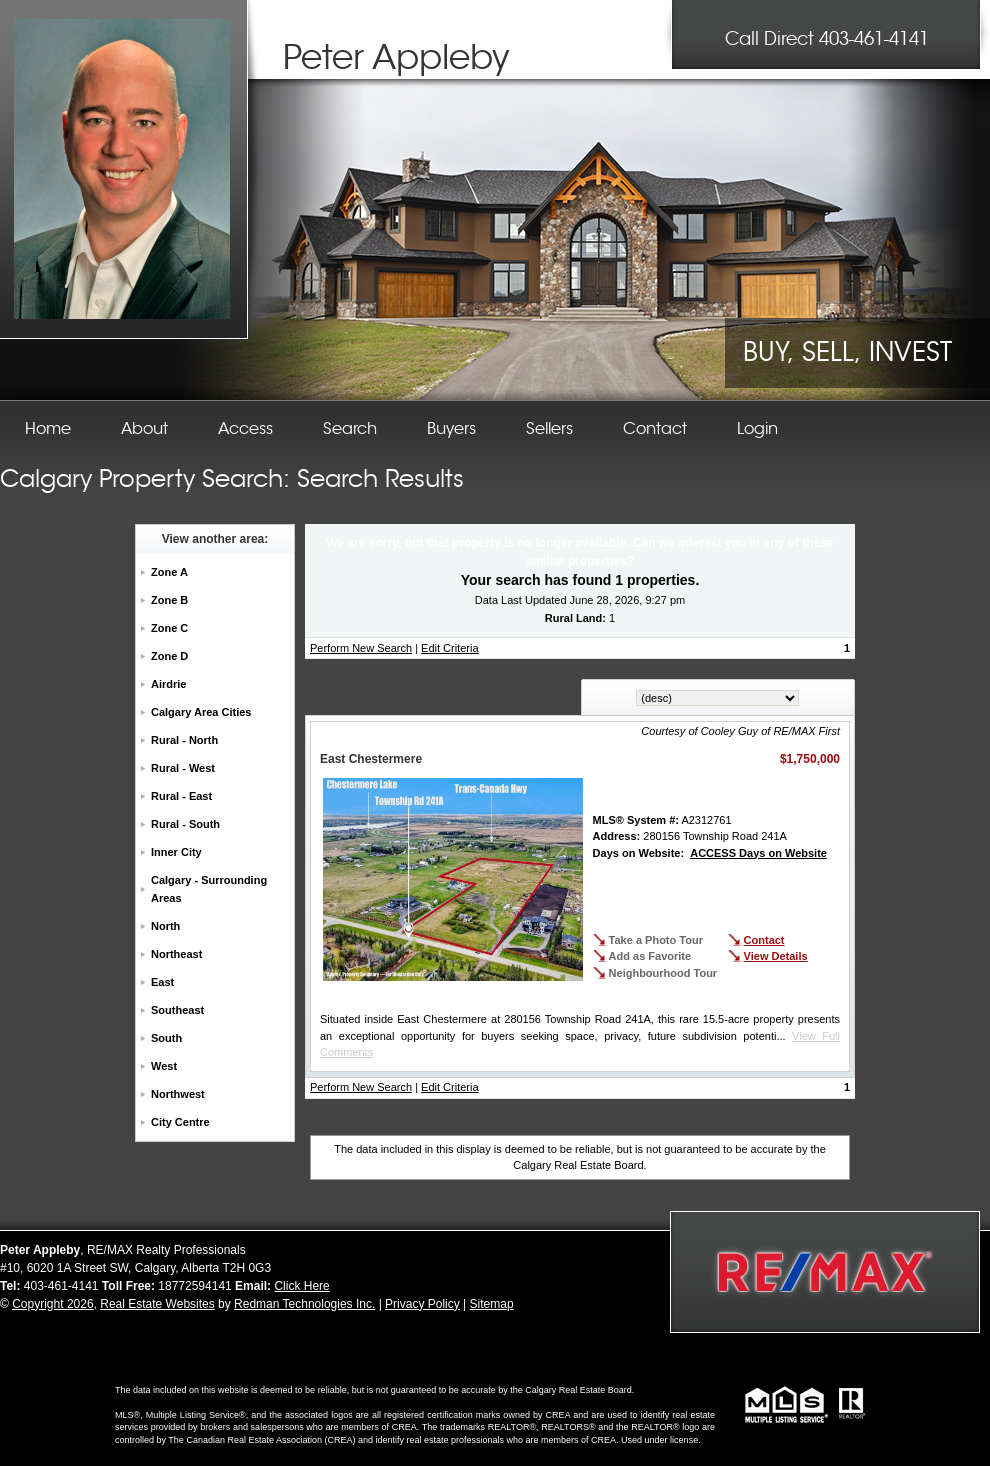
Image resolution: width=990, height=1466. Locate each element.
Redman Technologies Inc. (304, 1304)
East (162, 982)
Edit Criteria (449, 648)
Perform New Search (361, 648)
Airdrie (168, 684)
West (164, 1066)
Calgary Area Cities (201, 712)
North (165, 926)
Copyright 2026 (52, 1304)
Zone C (169, 628)
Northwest (178, 1094)
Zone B (169, 600)
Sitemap (492, 1304)
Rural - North (184, 740)
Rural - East (181, 796)
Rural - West (183, 768)
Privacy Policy (422, 1304)
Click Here (301, 1286)
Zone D (169, 656)
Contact (764, 940)
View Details (776, 956)
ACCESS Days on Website (758, 853)
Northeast (176, 954)
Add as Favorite (650, 956)
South (166, 1038)
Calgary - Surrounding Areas (209, 889)
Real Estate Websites (157, 1304)
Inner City (176, 852)
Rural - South (185, 824)
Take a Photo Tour (656, 940)
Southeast (177, 1010)
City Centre (180, 1122)
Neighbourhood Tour (663, 973)
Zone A (169, 572)
